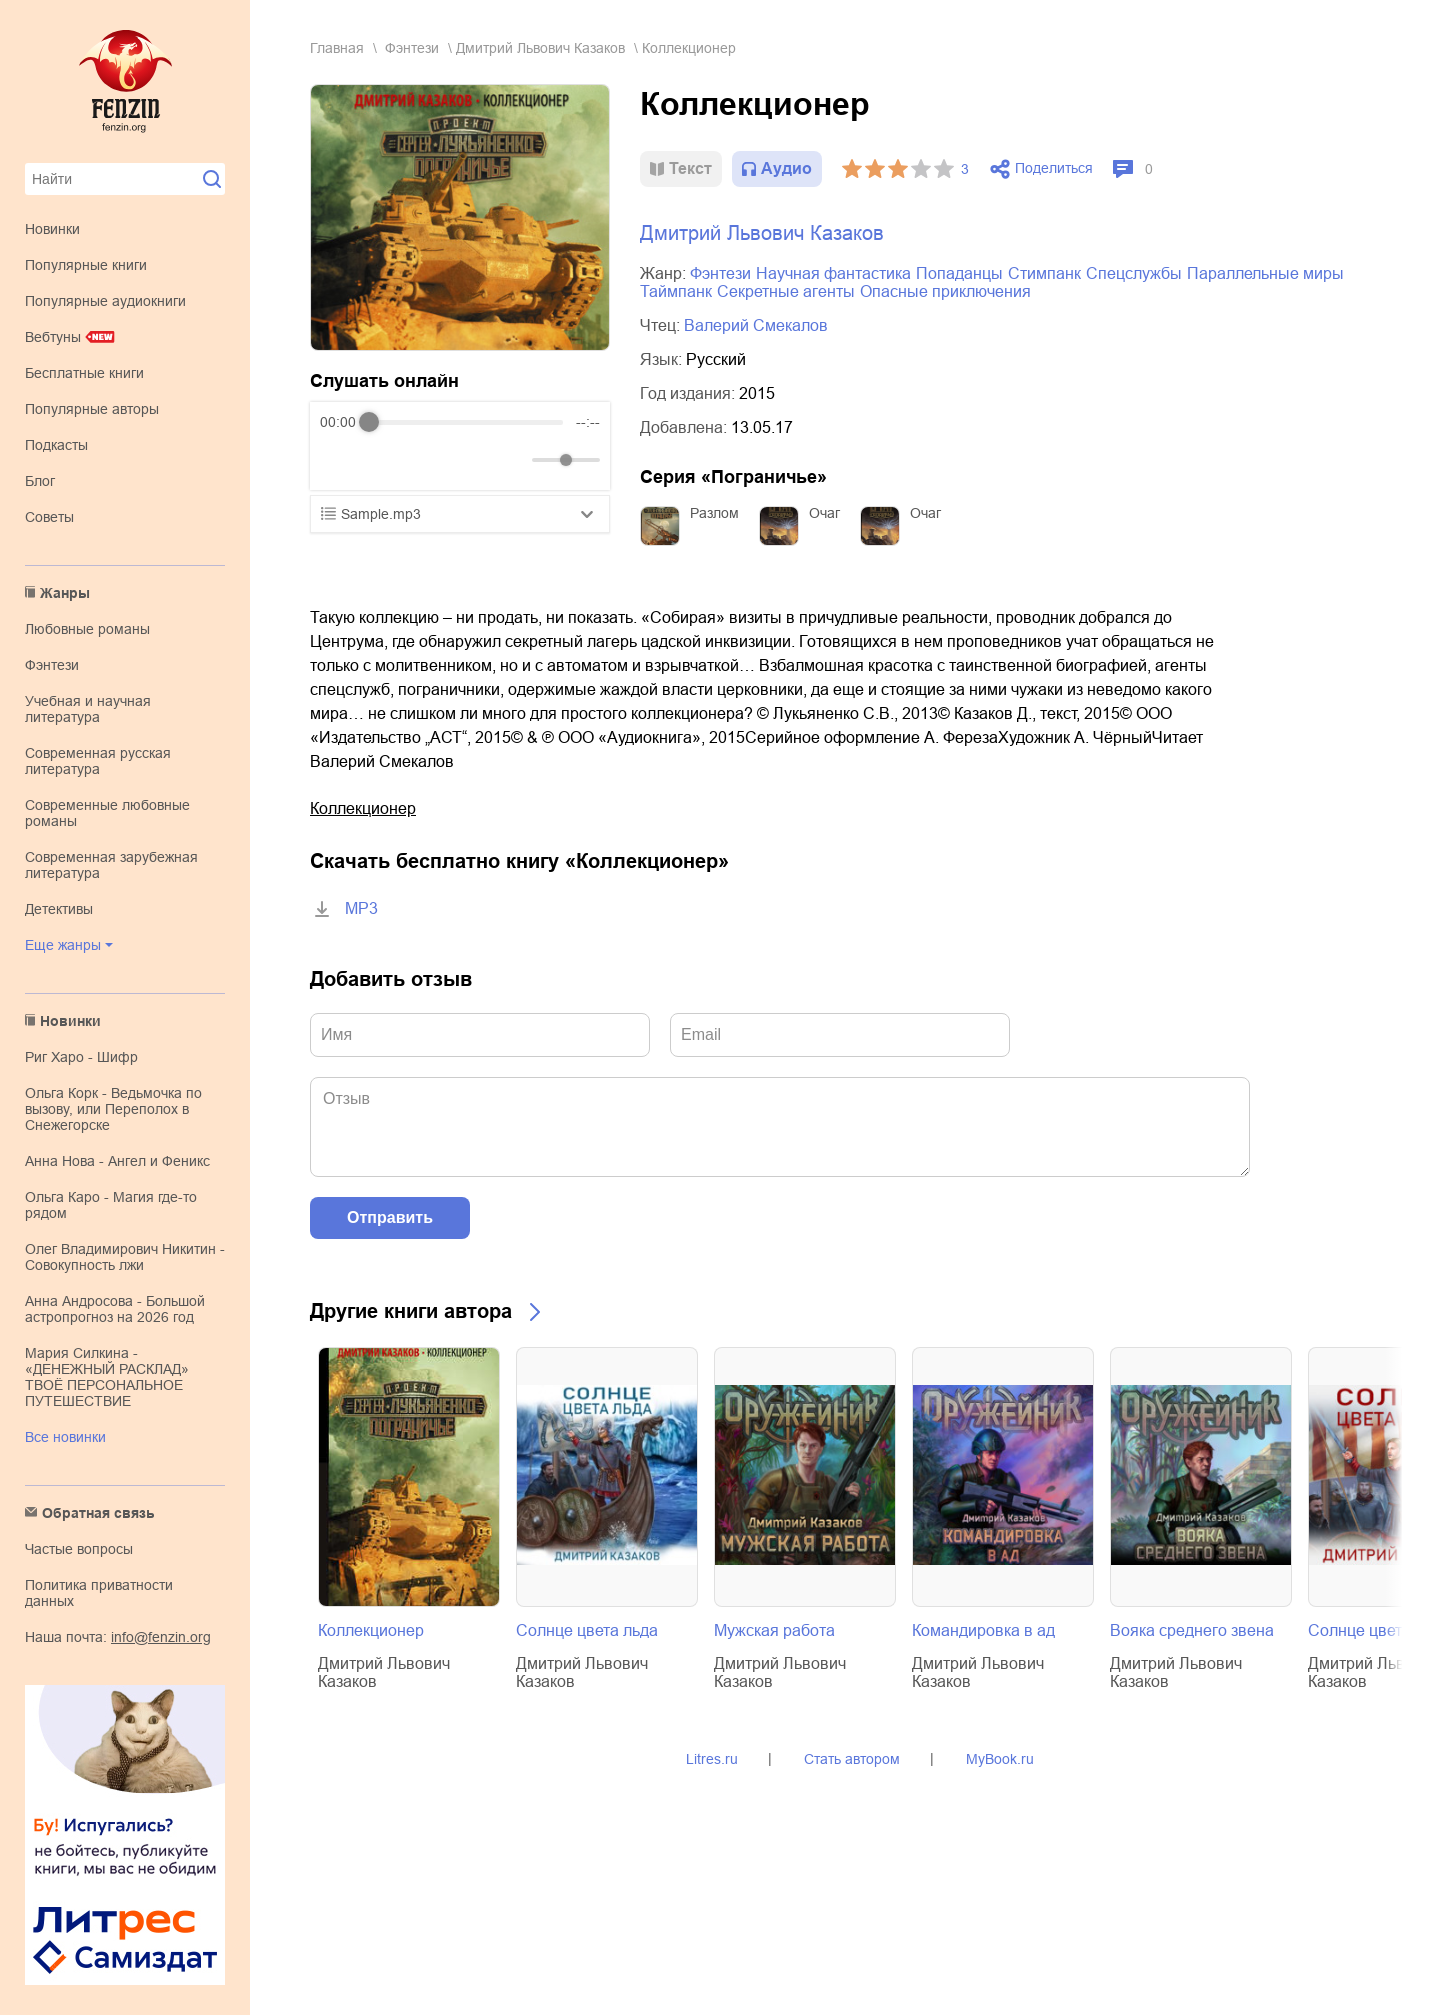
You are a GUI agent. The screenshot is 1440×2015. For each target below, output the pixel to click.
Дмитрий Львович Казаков (540, 48)
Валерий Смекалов (756, 325)
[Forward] (427, 460)
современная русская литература (98, 761)
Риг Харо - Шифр (81, 1057)
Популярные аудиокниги (105, 301)
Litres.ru (712, 1759)
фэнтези (52, 665)
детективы (59, 909)
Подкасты (56, 445)
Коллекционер (363, 808)
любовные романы (87, 629)
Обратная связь (98, 1513)
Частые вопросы (79, 1549)
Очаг (824, 513)
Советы (49, 517)
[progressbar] (466, 422)
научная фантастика (833, 273)
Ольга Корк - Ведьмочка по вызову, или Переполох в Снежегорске (113, 1109)
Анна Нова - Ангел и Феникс (117, 1161)
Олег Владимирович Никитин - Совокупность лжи (125, 1257)
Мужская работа (774, 1630)
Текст (690, 168)
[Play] (384, 460)
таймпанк (676, 291)
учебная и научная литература (88, 709)
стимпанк (1044, 273)
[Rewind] (340, 460)
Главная (337, 48)
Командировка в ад (983, 1630)
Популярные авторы (92, 409)
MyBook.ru (1000, 1759)
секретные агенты (786, 291)
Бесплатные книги (84, 373)
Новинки (52, 229)
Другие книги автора (411, 1311)
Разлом (714, 513)
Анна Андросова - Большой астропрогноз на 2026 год (115, 1309)
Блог (40, 481)
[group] (460, 446)
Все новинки (65, 1437)
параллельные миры (1265, 273)
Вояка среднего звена (1192, 1630)
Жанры (65, 593)
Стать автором (852, 1759)
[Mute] (513, 460)
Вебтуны (53, 337)
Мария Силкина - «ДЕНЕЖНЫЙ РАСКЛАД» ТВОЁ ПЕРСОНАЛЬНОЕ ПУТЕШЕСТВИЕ (107, 1377)
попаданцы (959, 273)
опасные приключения (945, 291)
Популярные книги (86, 265)
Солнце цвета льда (587, 1630)
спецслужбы (1134, 273)
